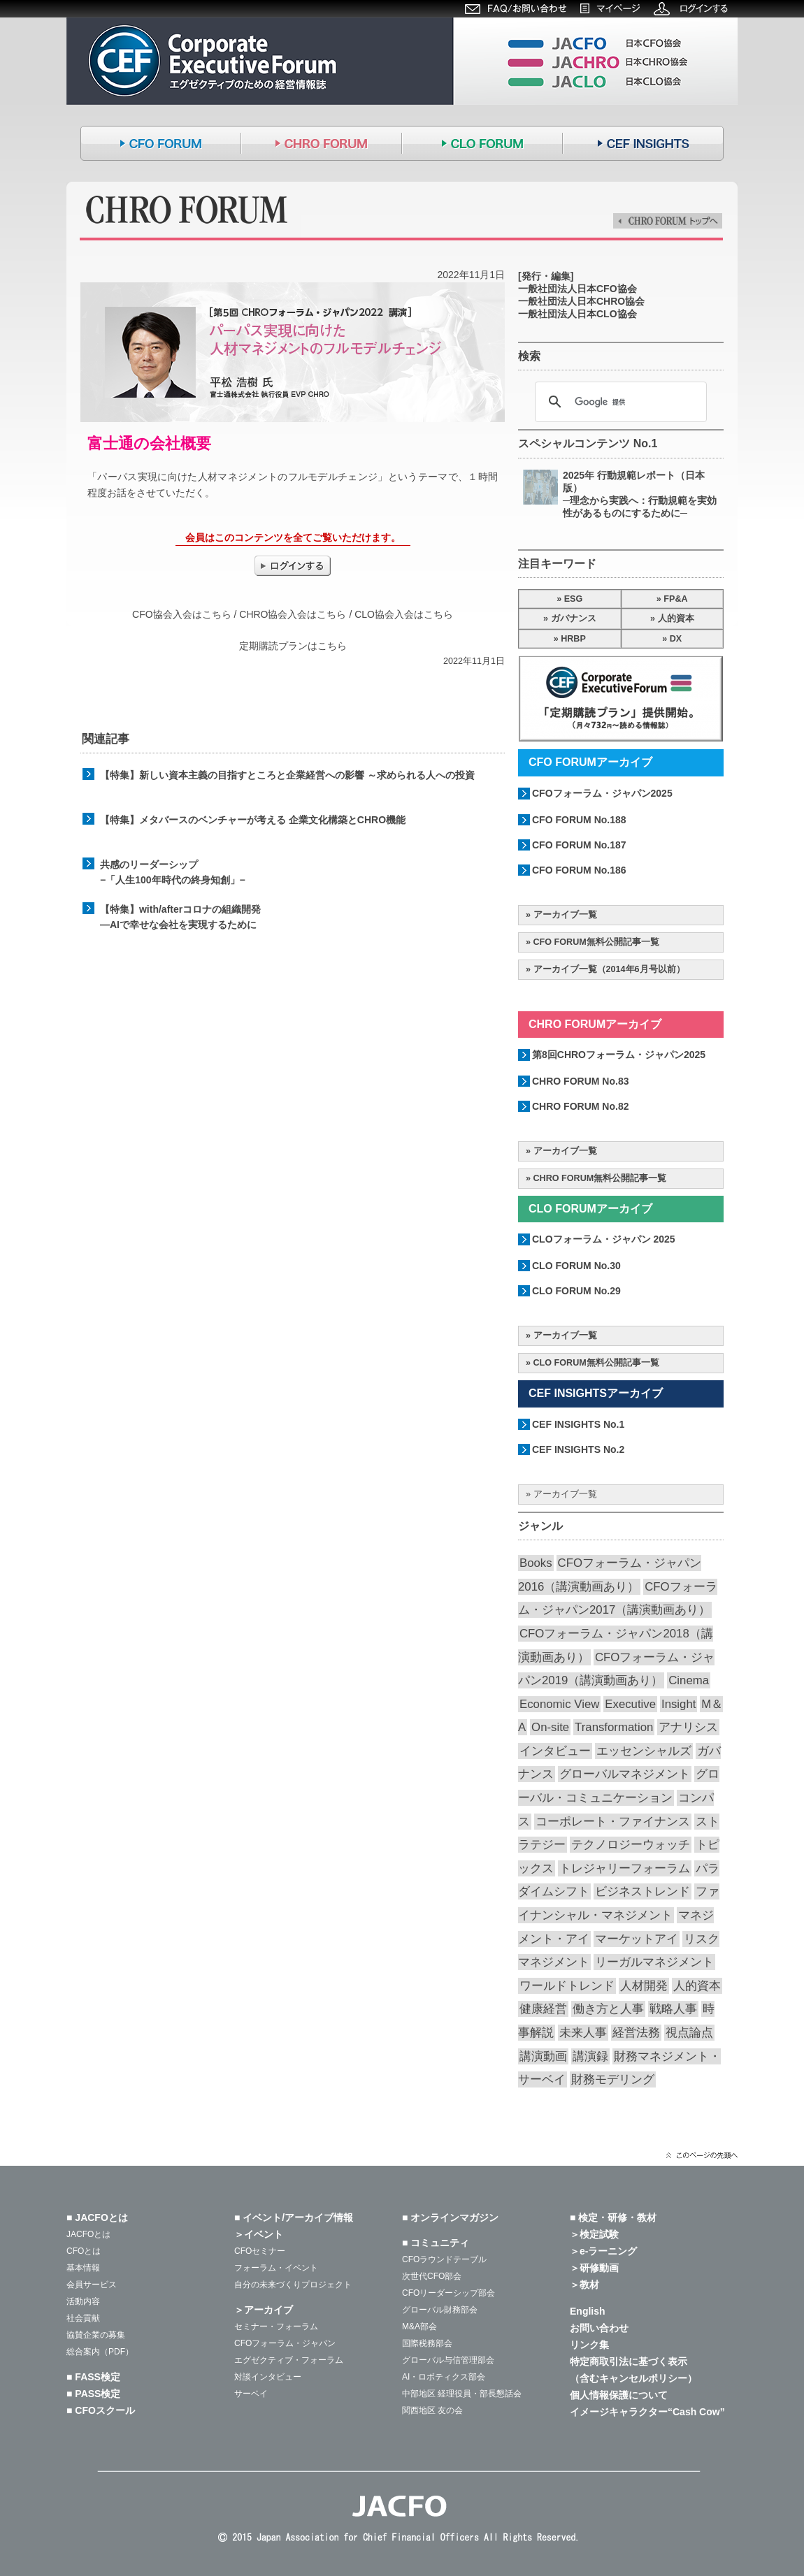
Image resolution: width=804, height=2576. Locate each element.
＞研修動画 (594, 2267)
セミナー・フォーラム (276, 2326)
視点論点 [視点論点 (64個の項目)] (689, 2032)
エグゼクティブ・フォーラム (288, 2360)
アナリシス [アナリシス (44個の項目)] (688, 1727)
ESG (573, 599)
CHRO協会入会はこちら (292, 614)
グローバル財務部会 (440, 2310)
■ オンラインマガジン (450, 2217)
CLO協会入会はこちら (403, 614)
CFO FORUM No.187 (579, 845)
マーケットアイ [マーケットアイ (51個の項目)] (636, 1939)
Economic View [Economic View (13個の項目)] (559, 1704)
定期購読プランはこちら (293, 645)
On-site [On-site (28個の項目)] (550, 1727)
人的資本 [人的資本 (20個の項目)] (697, 1985)
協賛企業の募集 (95, 2335)
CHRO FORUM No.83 (580, 1081)
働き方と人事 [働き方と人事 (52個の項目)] (608, 2009)
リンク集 (589, 2344)
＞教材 (584, 2284)
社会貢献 (83, 2318)
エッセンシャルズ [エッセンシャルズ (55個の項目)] (643, 1751)
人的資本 (676, 618)
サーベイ (251, 2393)
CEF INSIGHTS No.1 (578, 1424)
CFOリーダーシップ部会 (448, 2293)
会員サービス (91, 2284)
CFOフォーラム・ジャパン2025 (602, 793)
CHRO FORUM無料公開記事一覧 (600, 1178)
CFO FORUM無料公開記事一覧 (596, 942)
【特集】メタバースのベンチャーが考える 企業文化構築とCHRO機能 (252, 819)
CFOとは (83, 2251)
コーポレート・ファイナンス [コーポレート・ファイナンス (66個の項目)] (613, 1821)
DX (676, 639)
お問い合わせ (599, 2327)
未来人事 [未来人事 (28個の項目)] (583, 2032)
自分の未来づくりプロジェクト (293, 2284)
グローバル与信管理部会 (448, 2360)
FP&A (675, 599)
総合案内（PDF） (100, 2352)
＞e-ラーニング (603, 2251)
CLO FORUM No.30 (576, 1265)
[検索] (619, 401)
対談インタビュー (267, 2377)
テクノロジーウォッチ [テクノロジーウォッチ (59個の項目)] (630, 1844)
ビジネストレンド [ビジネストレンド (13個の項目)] (642, 1891)
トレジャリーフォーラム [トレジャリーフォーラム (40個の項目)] (624, 1868)
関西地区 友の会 (432, 2410)
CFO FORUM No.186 (579, 870)
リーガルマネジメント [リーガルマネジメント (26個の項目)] (654, 1962)
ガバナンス (573, 618)
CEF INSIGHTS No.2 (578, 1449)
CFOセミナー (259, 2251)
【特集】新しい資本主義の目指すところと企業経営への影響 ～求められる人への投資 (287, 775)
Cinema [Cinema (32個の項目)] (688, 1680)
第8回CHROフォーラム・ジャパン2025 (618, 1054)
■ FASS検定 (93, 2376)
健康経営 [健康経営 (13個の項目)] (543, 2009)
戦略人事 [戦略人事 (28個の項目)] (673, 2009)
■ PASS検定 (93, 2393)
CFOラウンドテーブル (444, 2259)
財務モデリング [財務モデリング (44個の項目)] (612, 2079)
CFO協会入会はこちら (181, 614)
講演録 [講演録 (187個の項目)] (590, 2056)
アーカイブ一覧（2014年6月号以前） (609, 969)
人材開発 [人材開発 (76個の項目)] (644, 1985)
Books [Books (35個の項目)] (535, 1563)
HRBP (573, 639)
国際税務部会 (427, 2343)
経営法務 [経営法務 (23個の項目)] (636, 2032)
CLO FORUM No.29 (576, 1290)
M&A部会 (419, 2326)
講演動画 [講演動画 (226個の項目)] (543, 2056)
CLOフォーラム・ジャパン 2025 (603, 1239)
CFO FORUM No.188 (579, 819)
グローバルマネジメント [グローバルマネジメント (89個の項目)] (624, 1774)
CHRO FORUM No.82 (580, 1106)
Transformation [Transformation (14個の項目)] (614, 1727)
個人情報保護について (619, 2395)
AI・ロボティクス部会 (443, 2377)
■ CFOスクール (100, 2410)
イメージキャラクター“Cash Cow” (647, 2411)
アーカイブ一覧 (565, 915)
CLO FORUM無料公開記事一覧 (596, 1363)
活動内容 (83, 2301)
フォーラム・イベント (276, 2268)
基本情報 (83, 2268)
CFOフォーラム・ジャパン (285, 2343)
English (587, 2311)
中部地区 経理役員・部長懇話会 (462, 2393)
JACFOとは (88, 2234)
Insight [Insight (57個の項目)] (678, 1704)
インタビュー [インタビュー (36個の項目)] (555, 1751)
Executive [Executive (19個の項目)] (630, 1704)
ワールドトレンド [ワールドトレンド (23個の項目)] (567, 1985)
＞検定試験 (594, 2234)
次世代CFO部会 (431, 2276)
